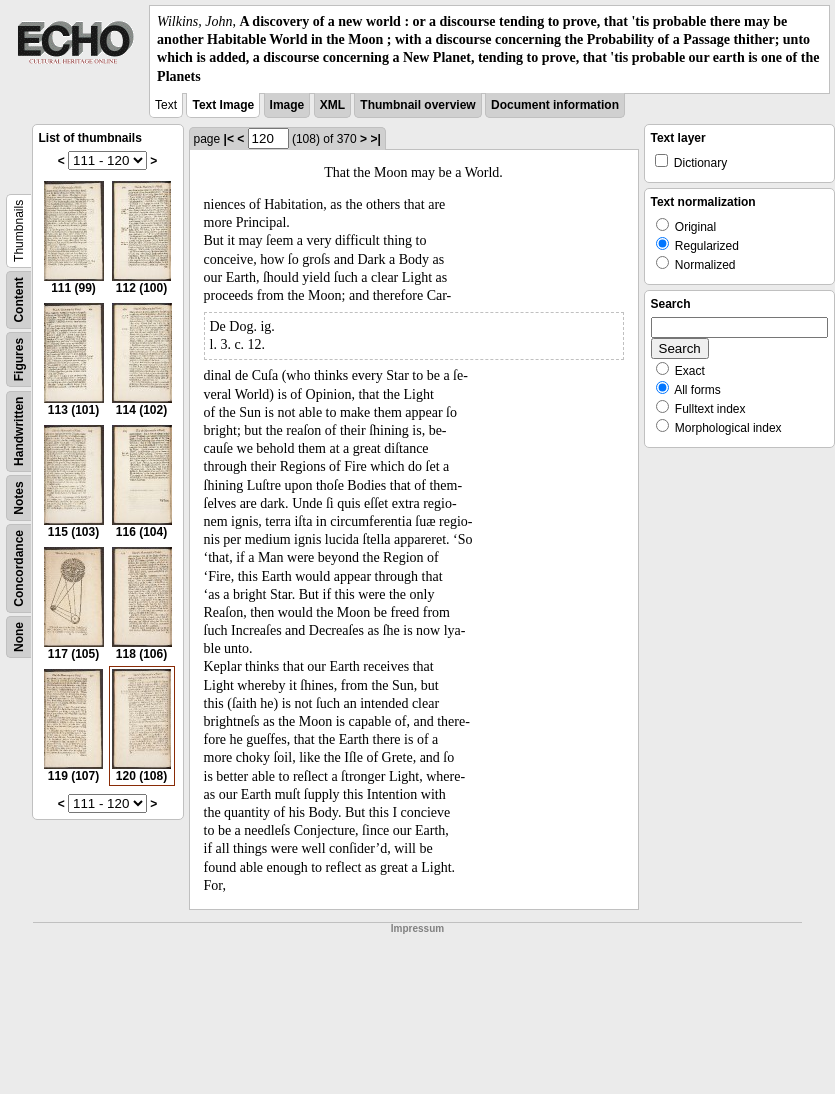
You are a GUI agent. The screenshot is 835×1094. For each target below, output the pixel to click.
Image (287, 105)
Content (19, 299)
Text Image (223, 105)
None (19, 637)
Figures (19, 359)
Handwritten (19, 430)
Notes (19, 497)
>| (375, 139)
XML (332, 105)
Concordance (19, 568)
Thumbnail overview (417, 105)
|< (229, 139)
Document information (555, 105)
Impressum (417, 928)
